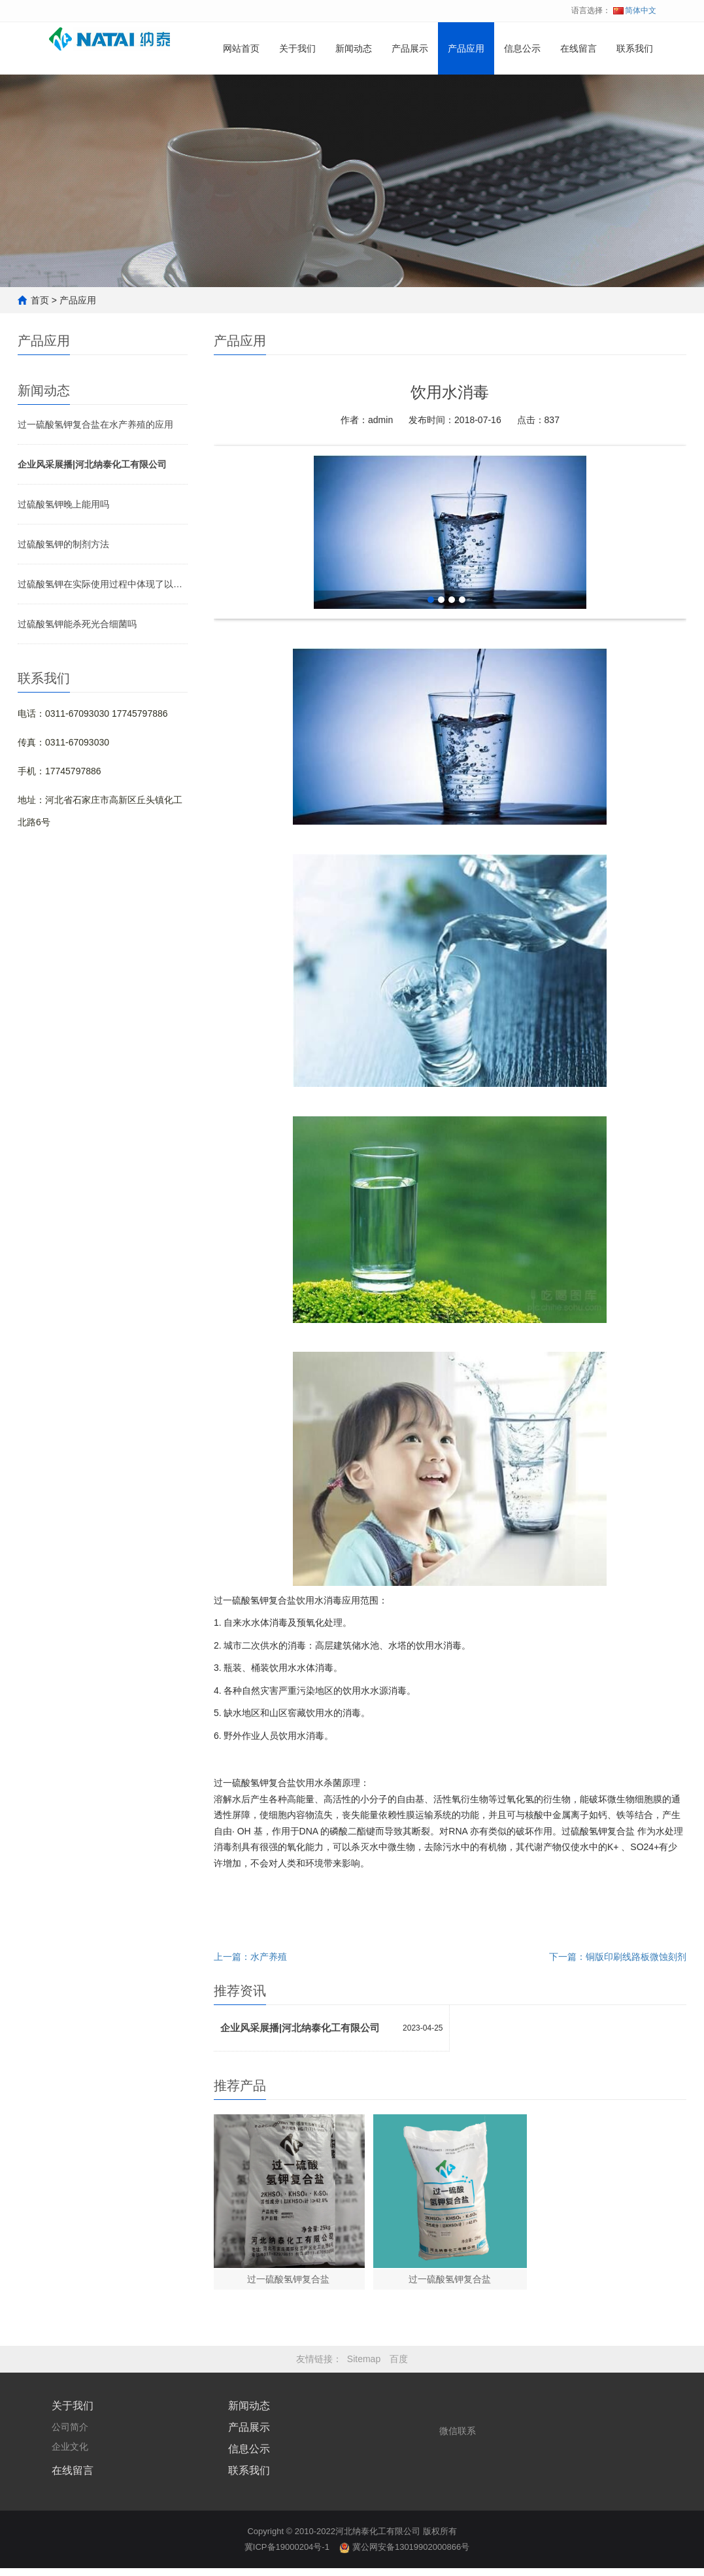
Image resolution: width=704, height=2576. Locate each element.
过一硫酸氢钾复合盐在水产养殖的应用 (95, 424)
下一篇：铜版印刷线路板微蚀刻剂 (617, 1956)
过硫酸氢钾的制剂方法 (63, 544)
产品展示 (410, 93)
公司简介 (70, 2435)
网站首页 (241, 93)
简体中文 (634, 10)
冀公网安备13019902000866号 (404, 2555)
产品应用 (466, 93)
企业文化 (70, 2454)
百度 (399, 2366)
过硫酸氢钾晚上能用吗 (63, 504)
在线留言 (578, 93)
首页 (40, 300)
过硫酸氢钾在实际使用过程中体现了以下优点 (103, 584)
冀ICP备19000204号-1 (286, 2555)
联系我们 (634, 93)
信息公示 (522, 93)
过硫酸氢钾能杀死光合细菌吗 (77, 624)
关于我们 (297, 93)
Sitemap (363, 2366)
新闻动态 (353, 93)
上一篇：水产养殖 (250, 1956)
